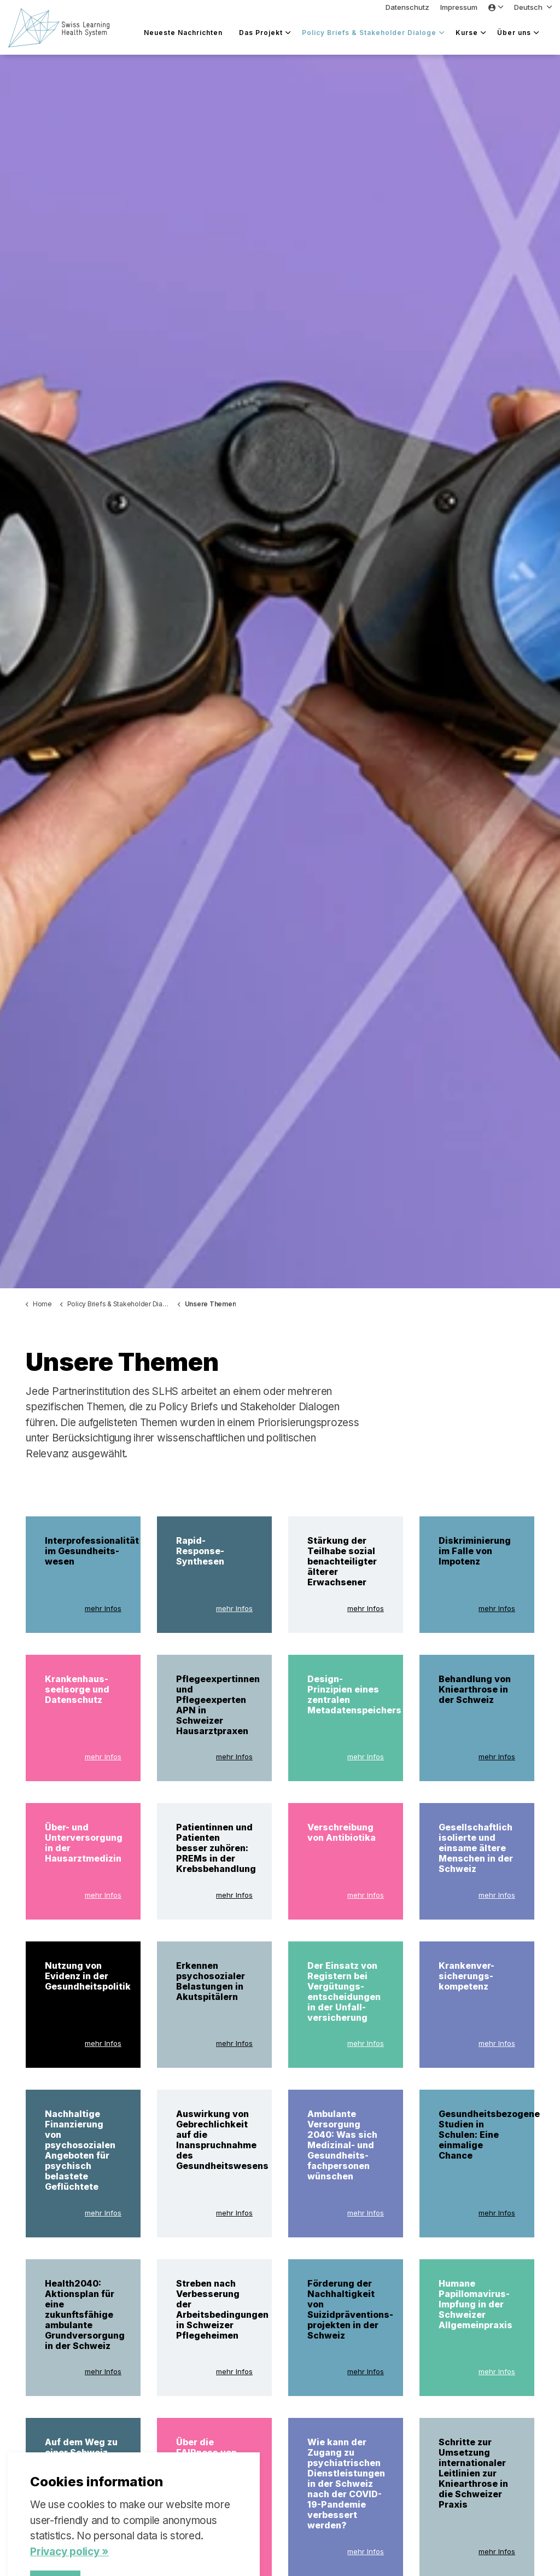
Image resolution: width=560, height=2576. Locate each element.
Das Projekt (261, 32)
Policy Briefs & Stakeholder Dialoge (369, 32)
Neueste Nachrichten (183, 32)
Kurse (467, 32)
